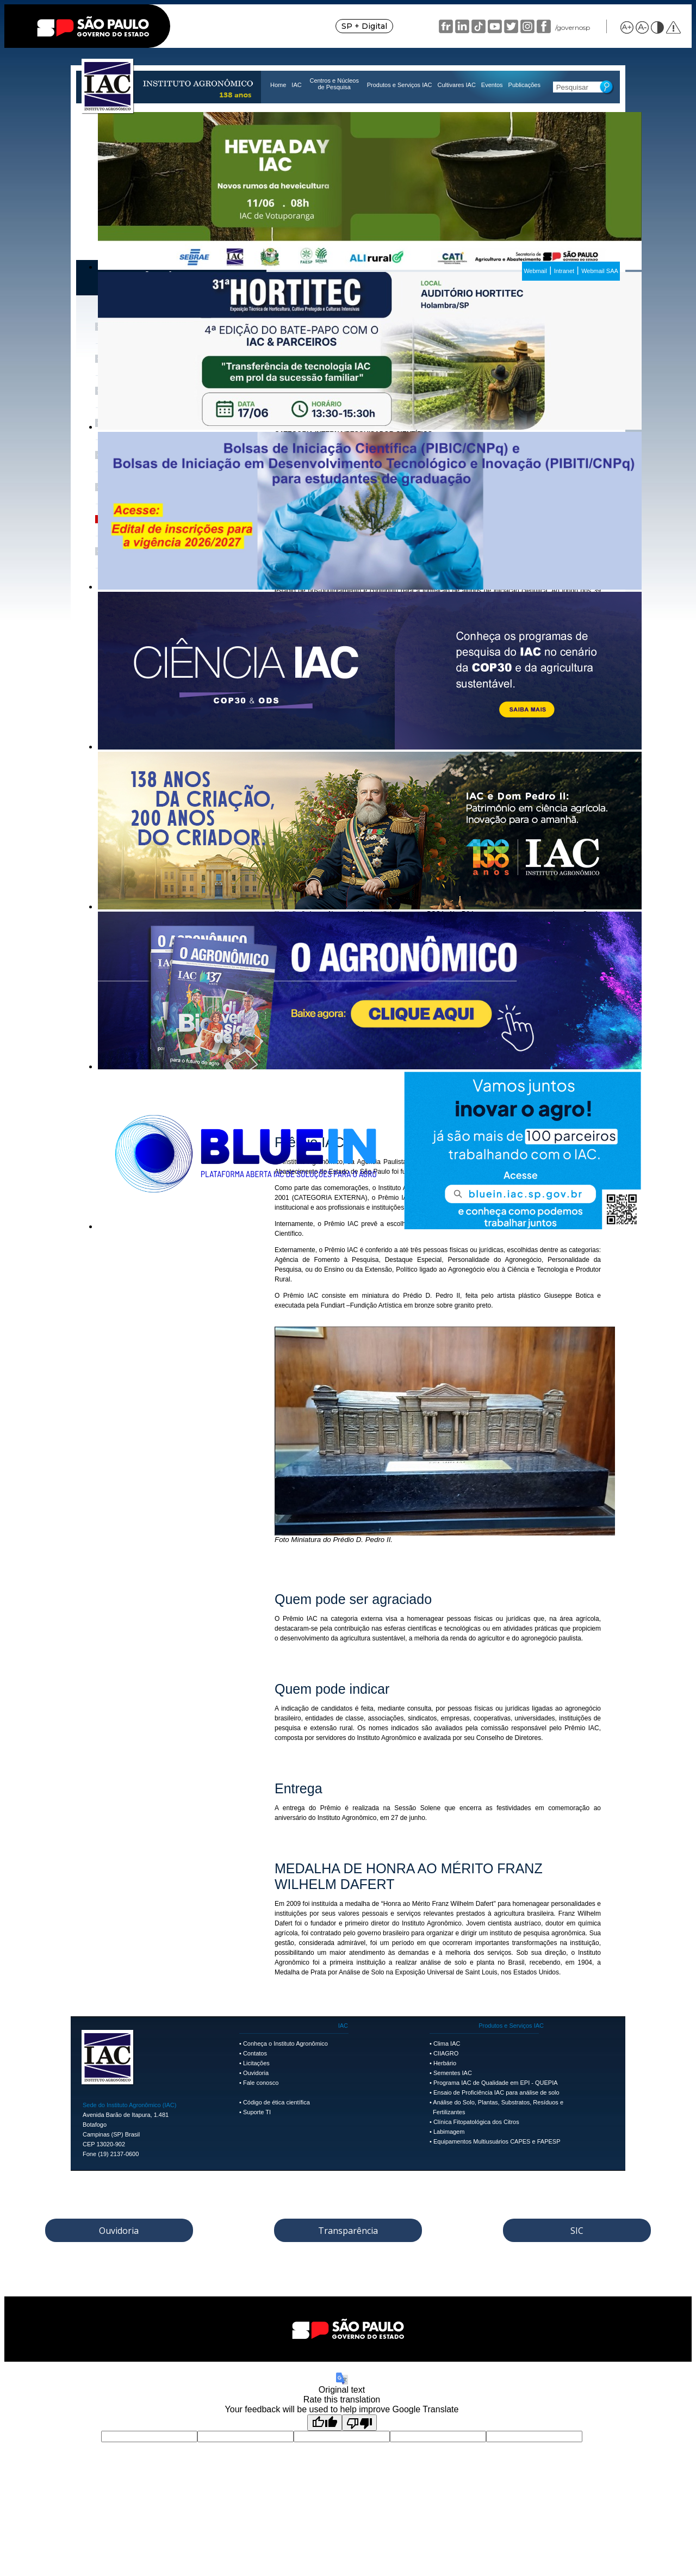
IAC (296, 85)
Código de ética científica (276, 2102)
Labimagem (448, 2131)
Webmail (535, 271)
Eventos (492, 85)
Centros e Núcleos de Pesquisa (334, 83)
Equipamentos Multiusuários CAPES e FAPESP (497, 2141)
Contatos (255, 2053)
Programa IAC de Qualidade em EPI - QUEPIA (495, 2082)
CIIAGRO (445, 2053)
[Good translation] (324, 2422)
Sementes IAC (452, 2073)
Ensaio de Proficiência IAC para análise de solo (496, 2092)
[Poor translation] (359, 2422)
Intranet (564, 271)
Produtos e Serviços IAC (399, 85)
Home (278, 85)
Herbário (444, 2063)
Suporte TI (257, 2112)
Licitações (256, 2063)
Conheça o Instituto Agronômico (285, 2043)
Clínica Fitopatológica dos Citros (476, 2122)
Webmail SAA (599, 271)
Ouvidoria (256, 2073)
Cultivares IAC (457, 85)
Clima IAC (447, 2043)
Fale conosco (260, 2082)
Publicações (524, 85)
